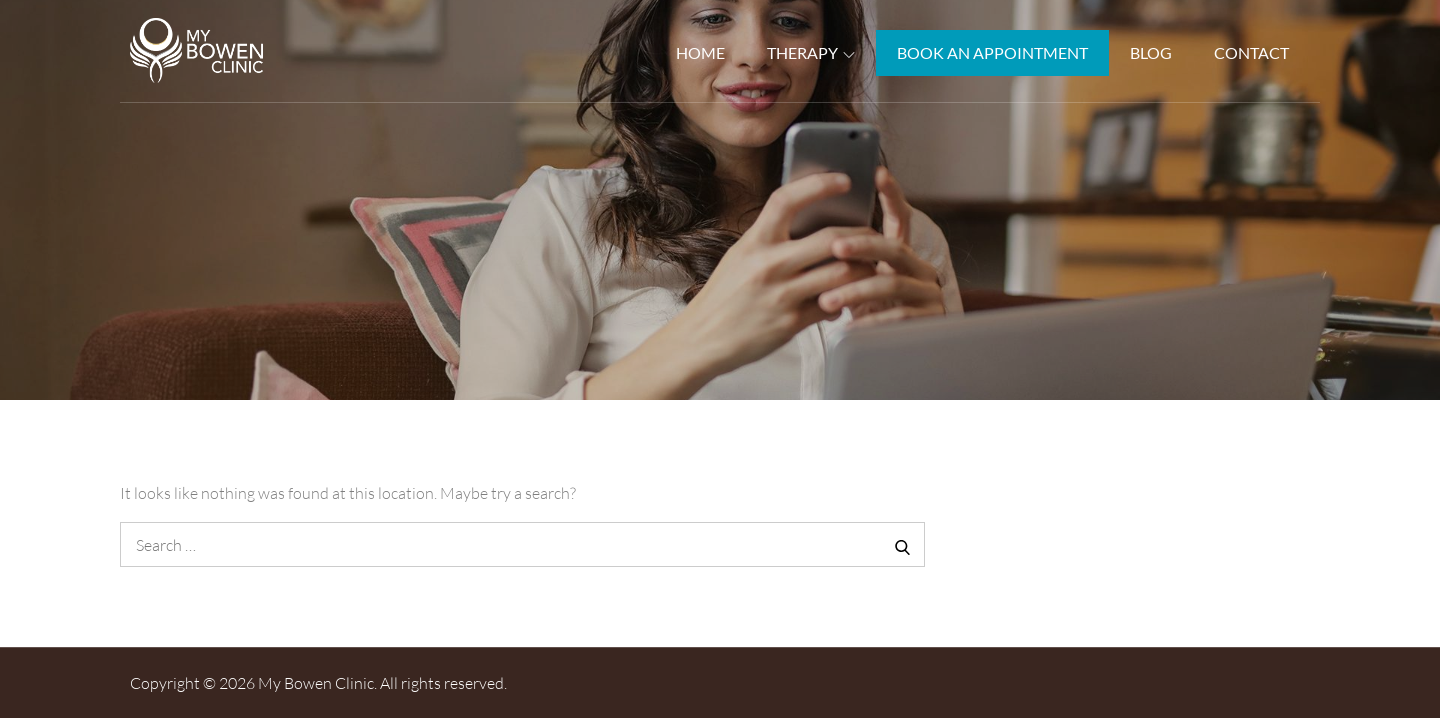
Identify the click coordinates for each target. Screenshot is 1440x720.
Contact (1251, 52)
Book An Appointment (992, 52)
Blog (1151, 52)
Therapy (811, 52)
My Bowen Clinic (316, 683)
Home (700, 52)
